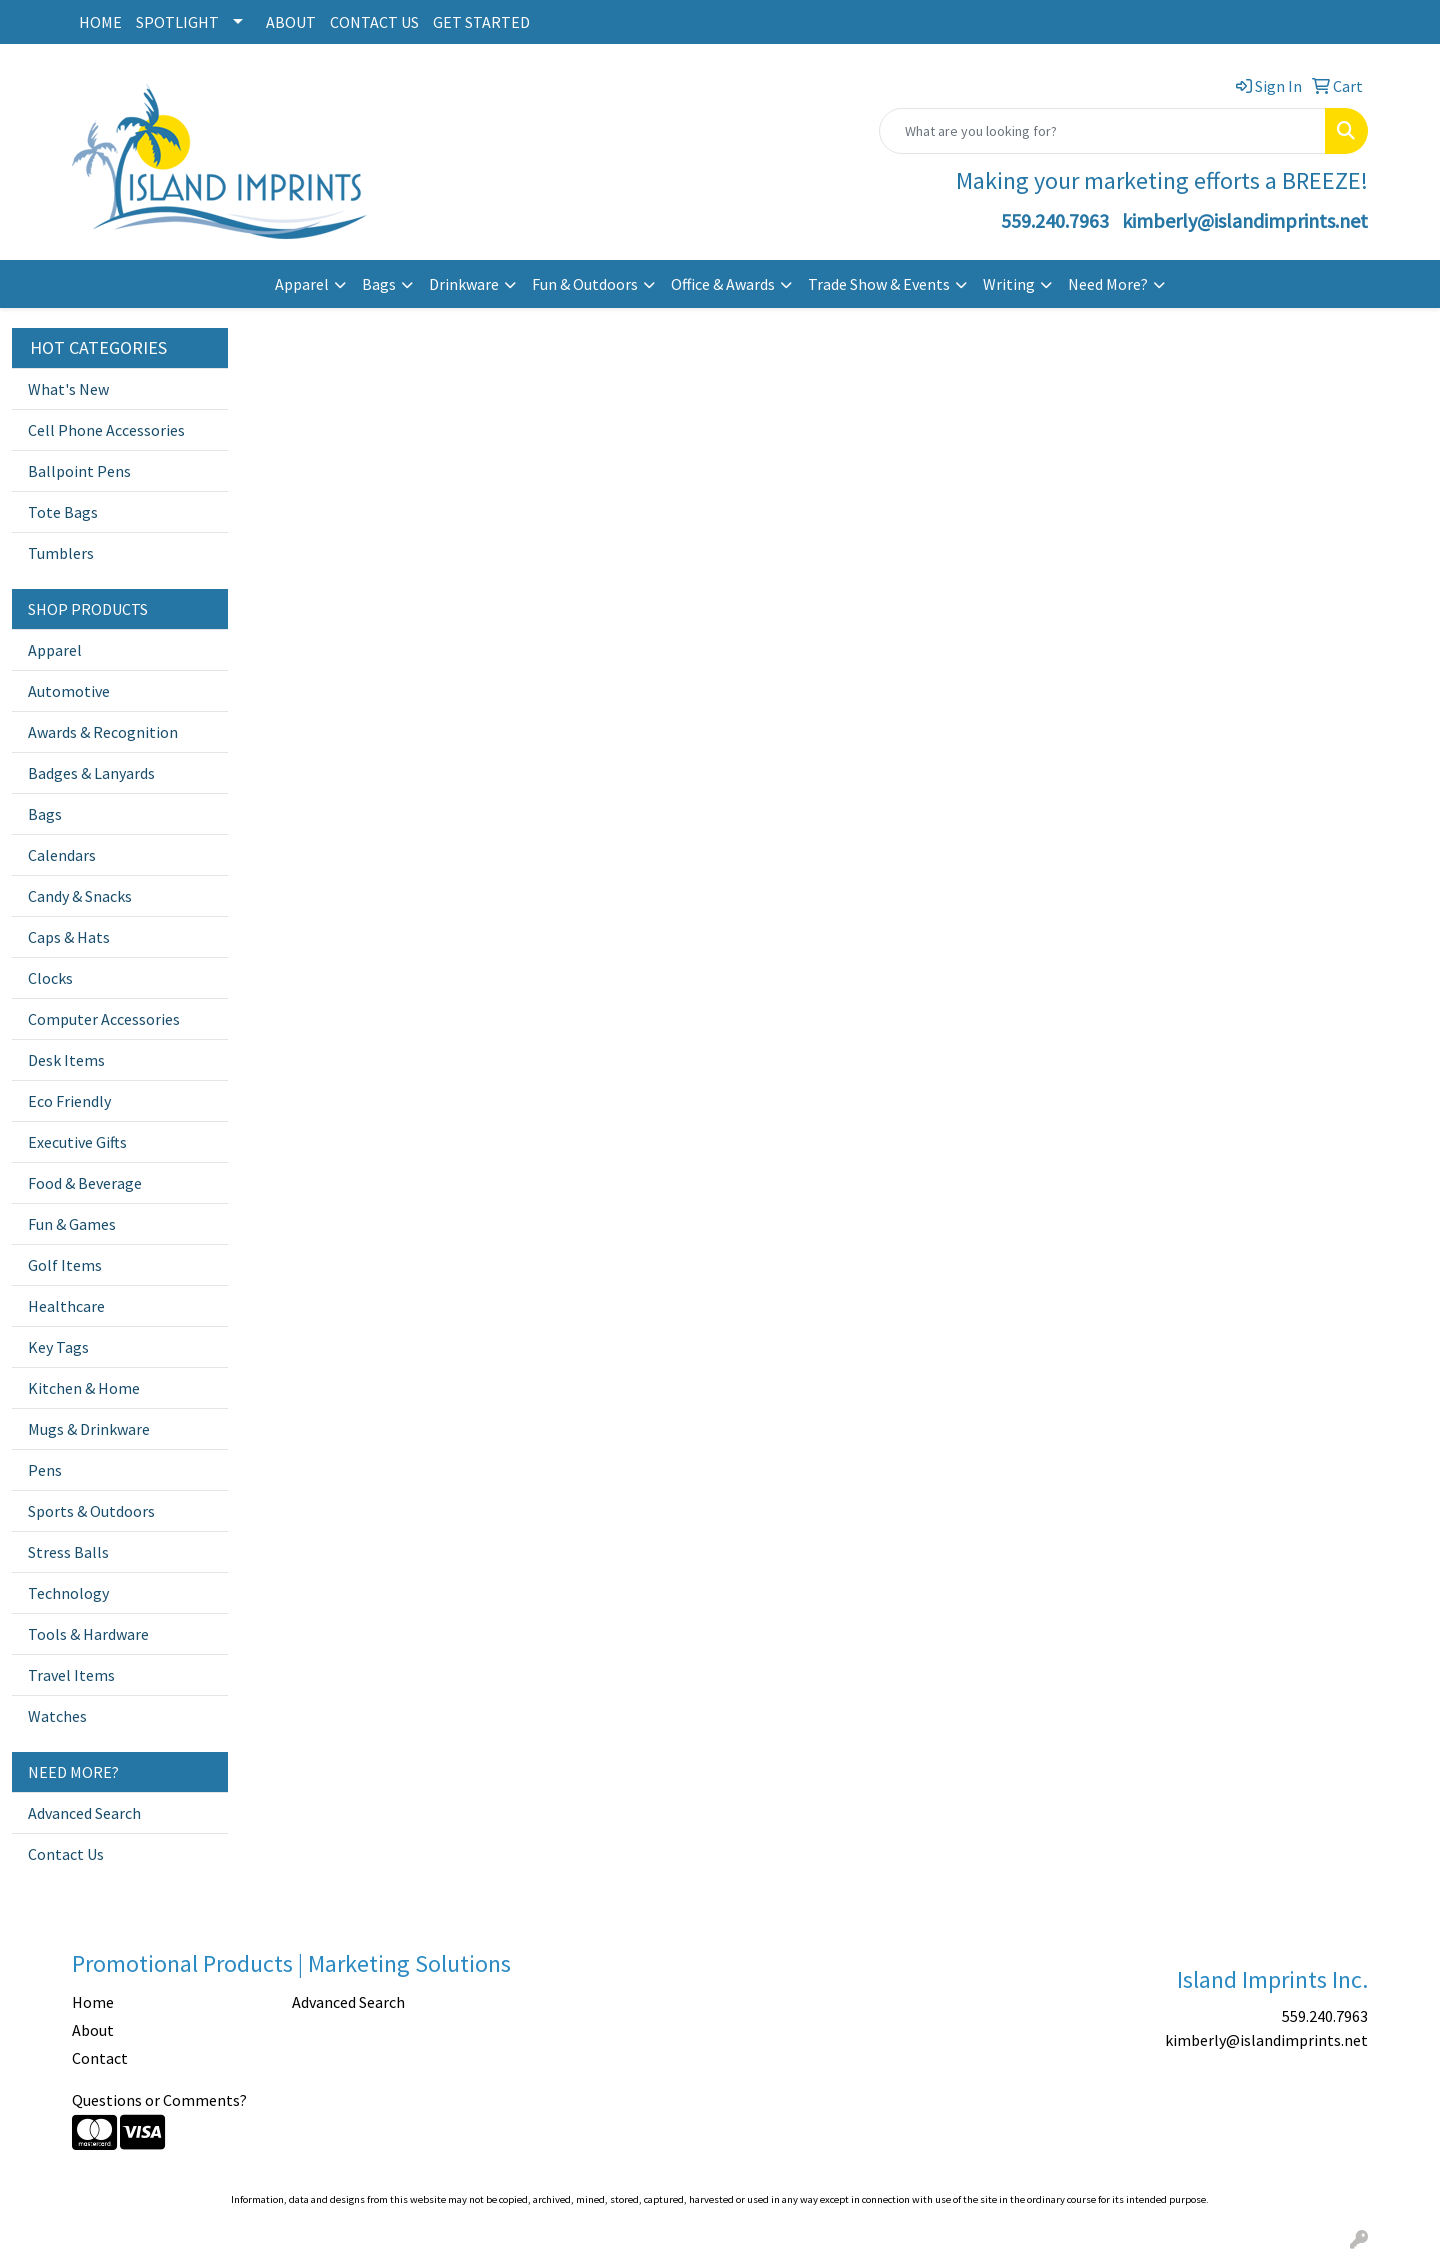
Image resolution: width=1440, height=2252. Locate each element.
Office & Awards (723, 284)
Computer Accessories (104, 1019)
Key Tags (58, 1347)
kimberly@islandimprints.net (1245, 220)
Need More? (1108, 284)
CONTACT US (374, 22)
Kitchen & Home (84, 1388)
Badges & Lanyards (91, 773)
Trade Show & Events (879, 284)
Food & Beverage (85, 1183)
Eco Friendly (69, 1101)
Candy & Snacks (80, 896)
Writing (1009, 284)
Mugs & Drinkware (89, 1429)
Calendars (62, 855)
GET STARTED (481, 22)
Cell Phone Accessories (106, 430)
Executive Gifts (77, 1142)
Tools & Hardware (88, 1634)
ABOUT (291, 22)
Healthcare (66, 1306)
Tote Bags (63, 512)
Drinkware (464, 284)
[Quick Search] (1102, 131)
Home (93, 2002)
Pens (45, 1470)
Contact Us (66, 1854)
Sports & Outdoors (91, 1511)
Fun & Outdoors (585, 284)
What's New (68, 389)
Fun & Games (72, 1224)
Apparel (302, 284)
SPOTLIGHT (177, 22)
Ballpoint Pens (79, 471)
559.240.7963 (1055, 220)
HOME (100, 22)
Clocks (50, 978)
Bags (379, 284)
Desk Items (66, 1060)
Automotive (69, 691)
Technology (68, 1593)
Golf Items (65, 1265)
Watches (57, 1716)
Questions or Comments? (159, 2100)
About (93, 2030)
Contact (100, 2058)
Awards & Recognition (103, 732)
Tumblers (61, 553)
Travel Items (71, 1675)
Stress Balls (68, 1552)
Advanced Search (84, 1813)
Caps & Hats (69, 937)
